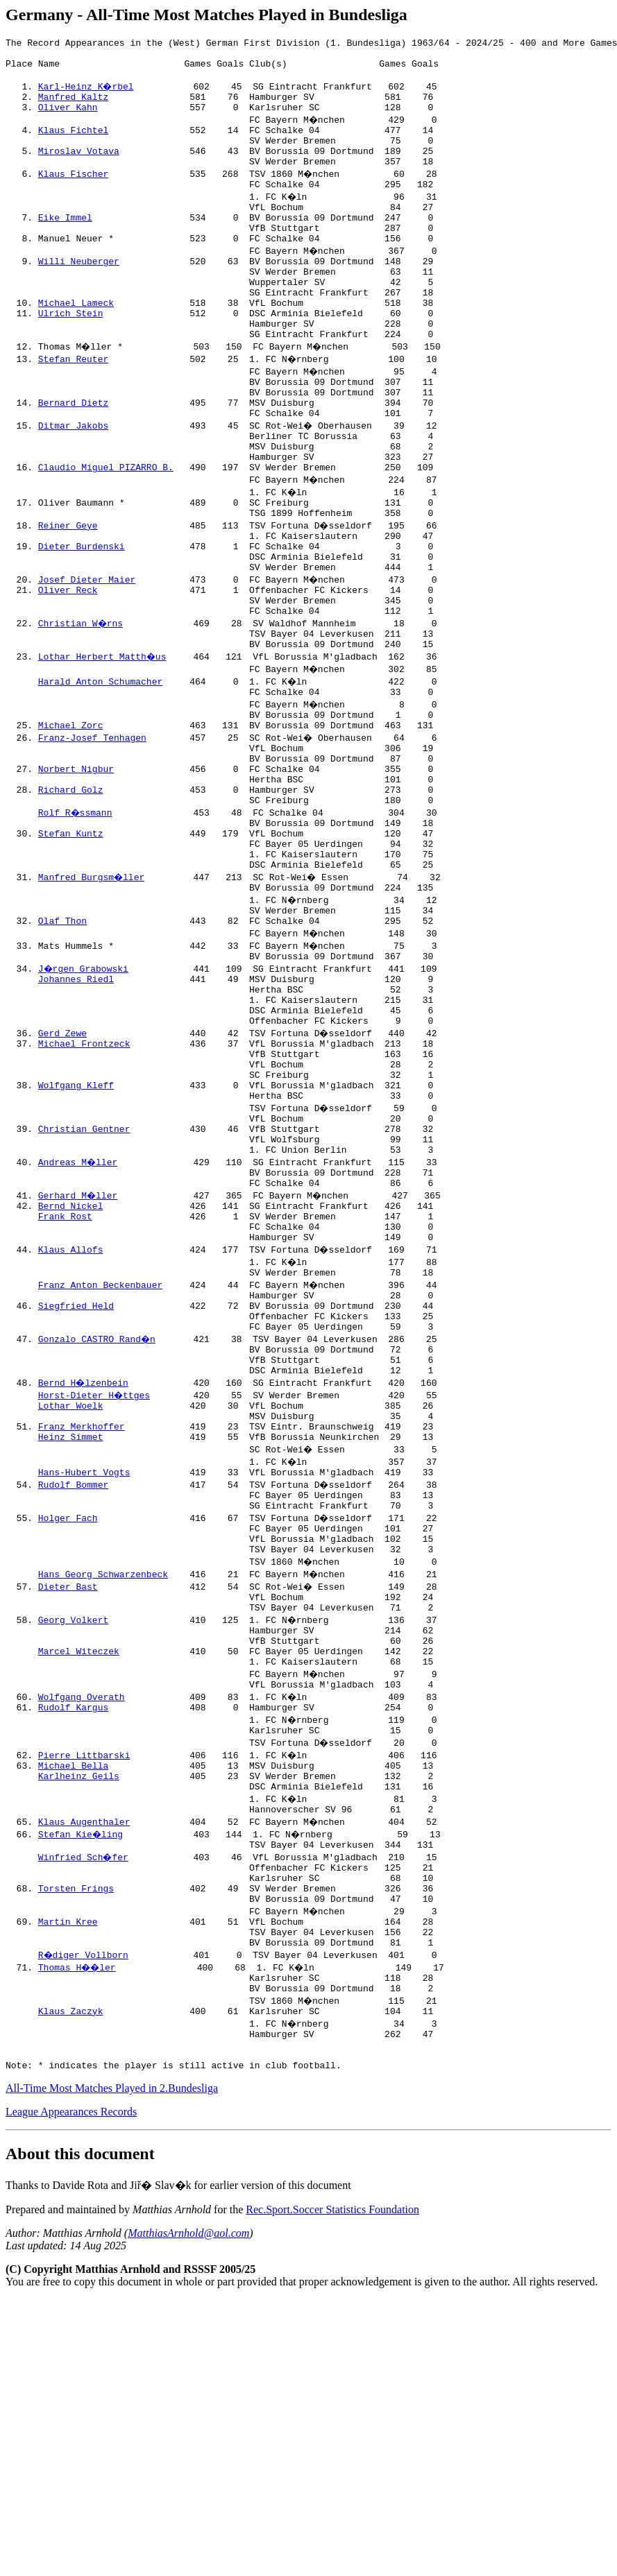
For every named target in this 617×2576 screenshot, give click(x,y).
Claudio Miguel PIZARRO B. (106, 531)
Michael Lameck (76, 344)
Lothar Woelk (70, 1592)
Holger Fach (68, 1717)
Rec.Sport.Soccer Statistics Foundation (332, 2474)
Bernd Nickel (70, 1368)
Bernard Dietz (73, 456)
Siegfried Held (76, 1480)
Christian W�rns (81, 706)
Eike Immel (65, 244)
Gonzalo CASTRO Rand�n (98, 1517)
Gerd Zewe (62, 1168)
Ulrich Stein (70, 356)
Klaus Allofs (70, 1417)
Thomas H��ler (78, 2216)
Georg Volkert (73, 1829)
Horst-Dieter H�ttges (95, 1580)
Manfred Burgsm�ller (92, 993)
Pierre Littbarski (84, 1979)
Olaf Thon (62, 1043)
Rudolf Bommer (73, 1680)
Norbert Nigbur (76, 868)
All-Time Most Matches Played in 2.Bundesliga (112, 2352)
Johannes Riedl (76, 1105)
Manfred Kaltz (73, 107)
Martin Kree (68, 2167)
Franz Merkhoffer (81, 1617)
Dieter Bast (68, 1792)
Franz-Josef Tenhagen (92, 831)
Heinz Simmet (70, 1630)
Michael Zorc (70, 818)
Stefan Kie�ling (81, 2067)
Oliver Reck (68, 668)
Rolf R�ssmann (76, 918)
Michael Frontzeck (84, 1180)
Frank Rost (65, 1380)
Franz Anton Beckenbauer (100, 1455)
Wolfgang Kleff (76, 1230)
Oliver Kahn (68, 119)
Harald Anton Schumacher (100, 768)
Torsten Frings (76, 2129)
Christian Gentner (84, 1280)
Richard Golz (70, 893)
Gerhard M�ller (78, 1355)
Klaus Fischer (73, 194)
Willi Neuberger (78, 294)
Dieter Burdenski (81, 618)
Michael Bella (73, 1992)
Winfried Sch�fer (84, 2092)
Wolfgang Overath (81, 1917)
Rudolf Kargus (73, 1929)
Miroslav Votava (78, 169)
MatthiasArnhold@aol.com (188, 2497)
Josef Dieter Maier (86, 656)
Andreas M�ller (78, 1318)
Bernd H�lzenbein (84, 1567)
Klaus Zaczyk (70, 2266)
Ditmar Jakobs (73, 481)
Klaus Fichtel (73, 144)
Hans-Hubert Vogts (84, 1667)
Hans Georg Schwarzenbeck (103, 1780)
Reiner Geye (68, 593)
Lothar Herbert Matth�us (103, 743)
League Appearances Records (71, 2376)
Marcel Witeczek (78, 1867)
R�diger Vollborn (84, 2204)
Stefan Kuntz (70, 943)
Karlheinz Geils (78, 2004)
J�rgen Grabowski (84, 1093)
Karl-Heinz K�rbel (86, 94)
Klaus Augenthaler (84, 2054)
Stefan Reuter (73, 406)
